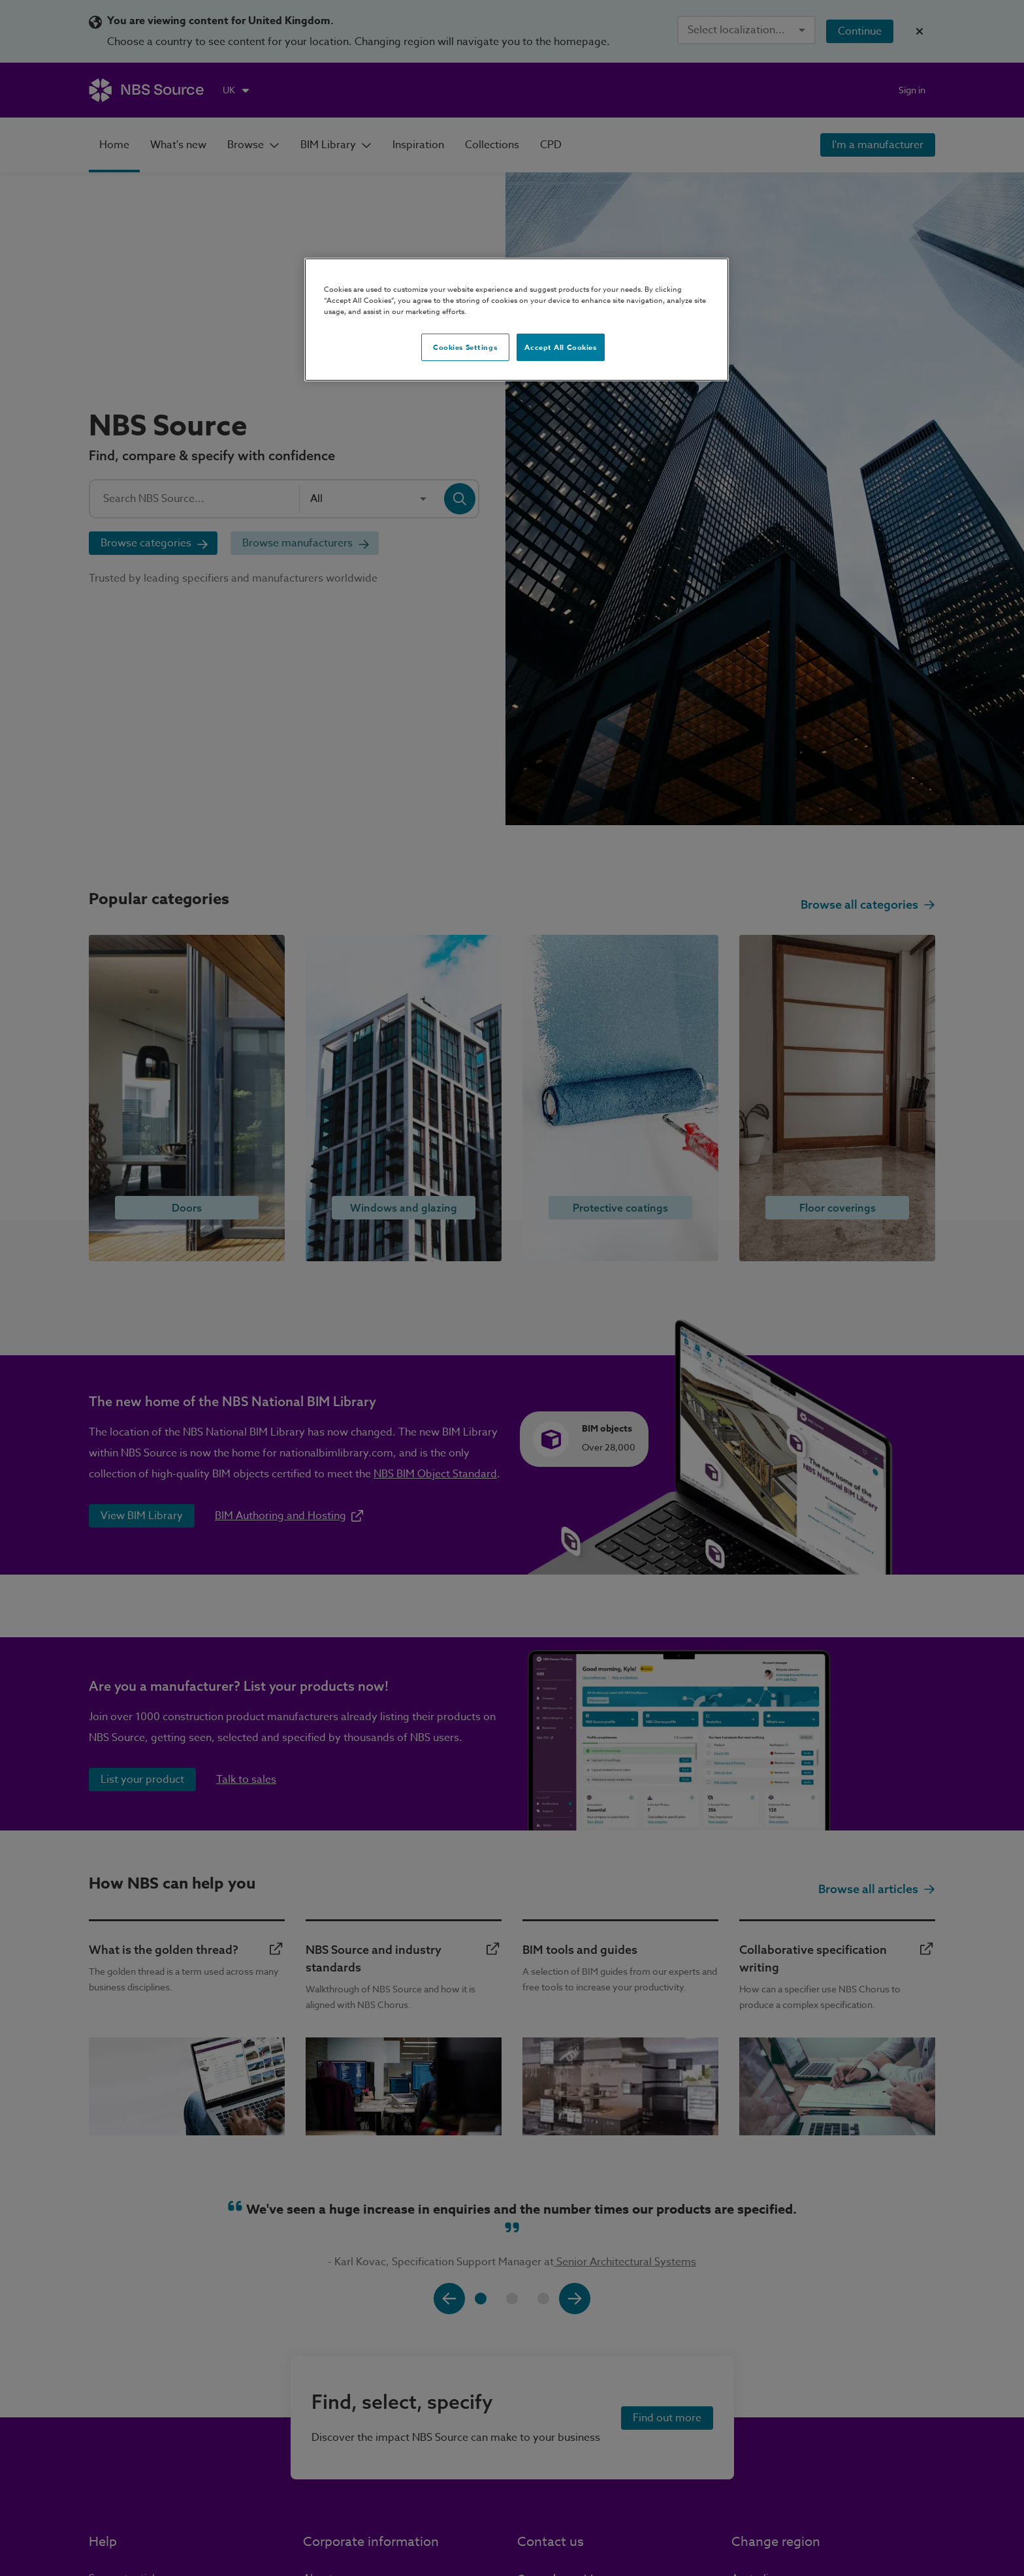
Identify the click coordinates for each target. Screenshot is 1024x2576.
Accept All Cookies (560, 347)
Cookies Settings (465, 347)
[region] (516, 319)
